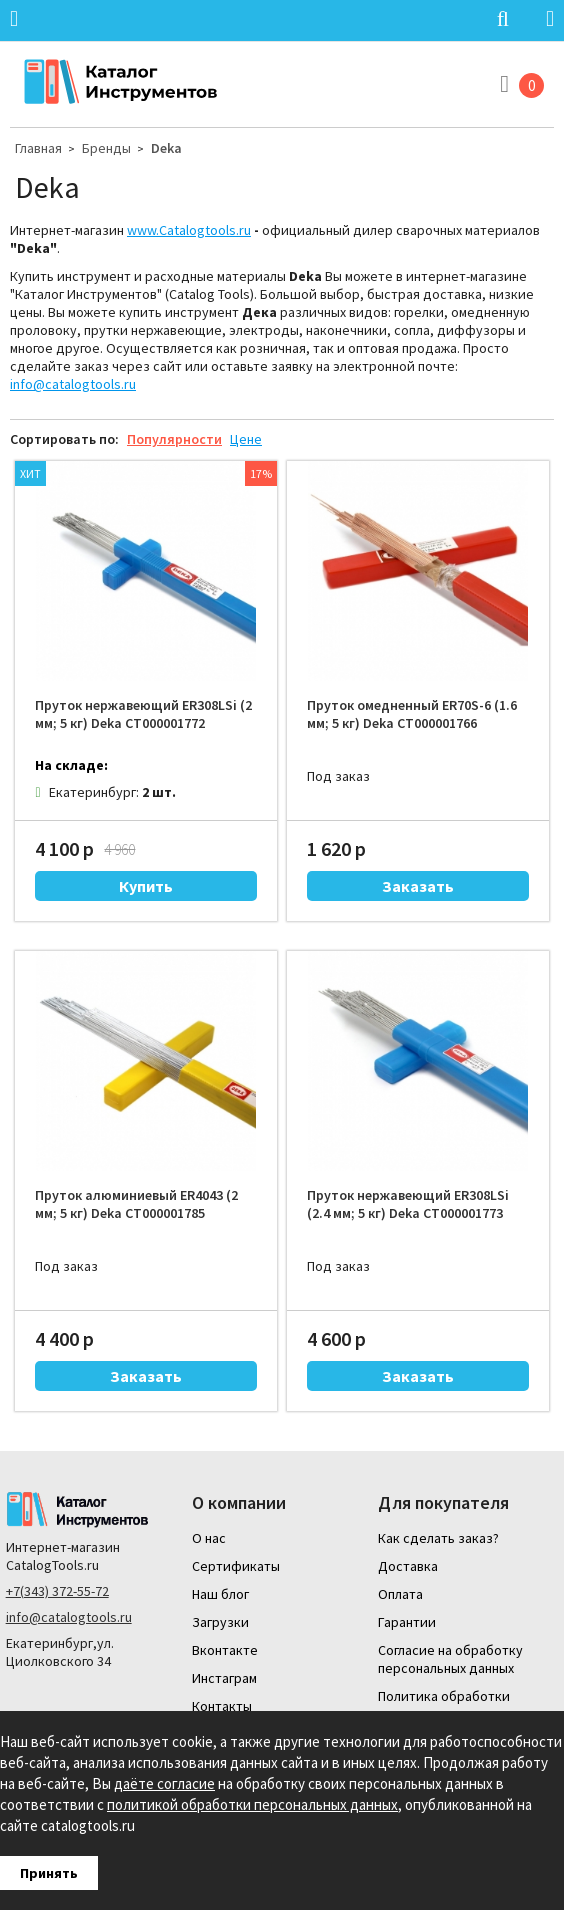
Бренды (106, 148)
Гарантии (407, 1622)
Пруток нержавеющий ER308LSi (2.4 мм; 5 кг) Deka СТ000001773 (408, 1204)
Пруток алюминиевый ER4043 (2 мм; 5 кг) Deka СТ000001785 (136, 1204)
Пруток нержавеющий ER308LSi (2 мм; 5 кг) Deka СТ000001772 (143, 714)
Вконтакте (225, 1650)
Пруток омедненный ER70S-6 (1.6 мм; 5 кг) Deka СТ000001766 (412, 714)
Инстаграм (224, 1678)
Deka (166, 148)
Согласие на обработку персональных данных (450, 1659)
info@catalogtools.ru (73, 384)
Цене (246, 439)
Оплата (400, 1594)
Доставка (408, 1566)
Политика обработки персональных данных (446, 1705)
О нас (209, 1538)
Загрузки (220, 1622)
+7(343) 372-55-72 (57, 1591)
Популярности (174, 439)
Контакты (222, 1706)
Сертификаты (236, 1566)
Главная (38, 148)
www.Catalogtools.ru (189, 230)
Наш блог (220, 1594)
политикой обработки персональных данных (252, 1804)
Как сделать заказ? (438, 1538)
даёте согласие (164, 1783)
